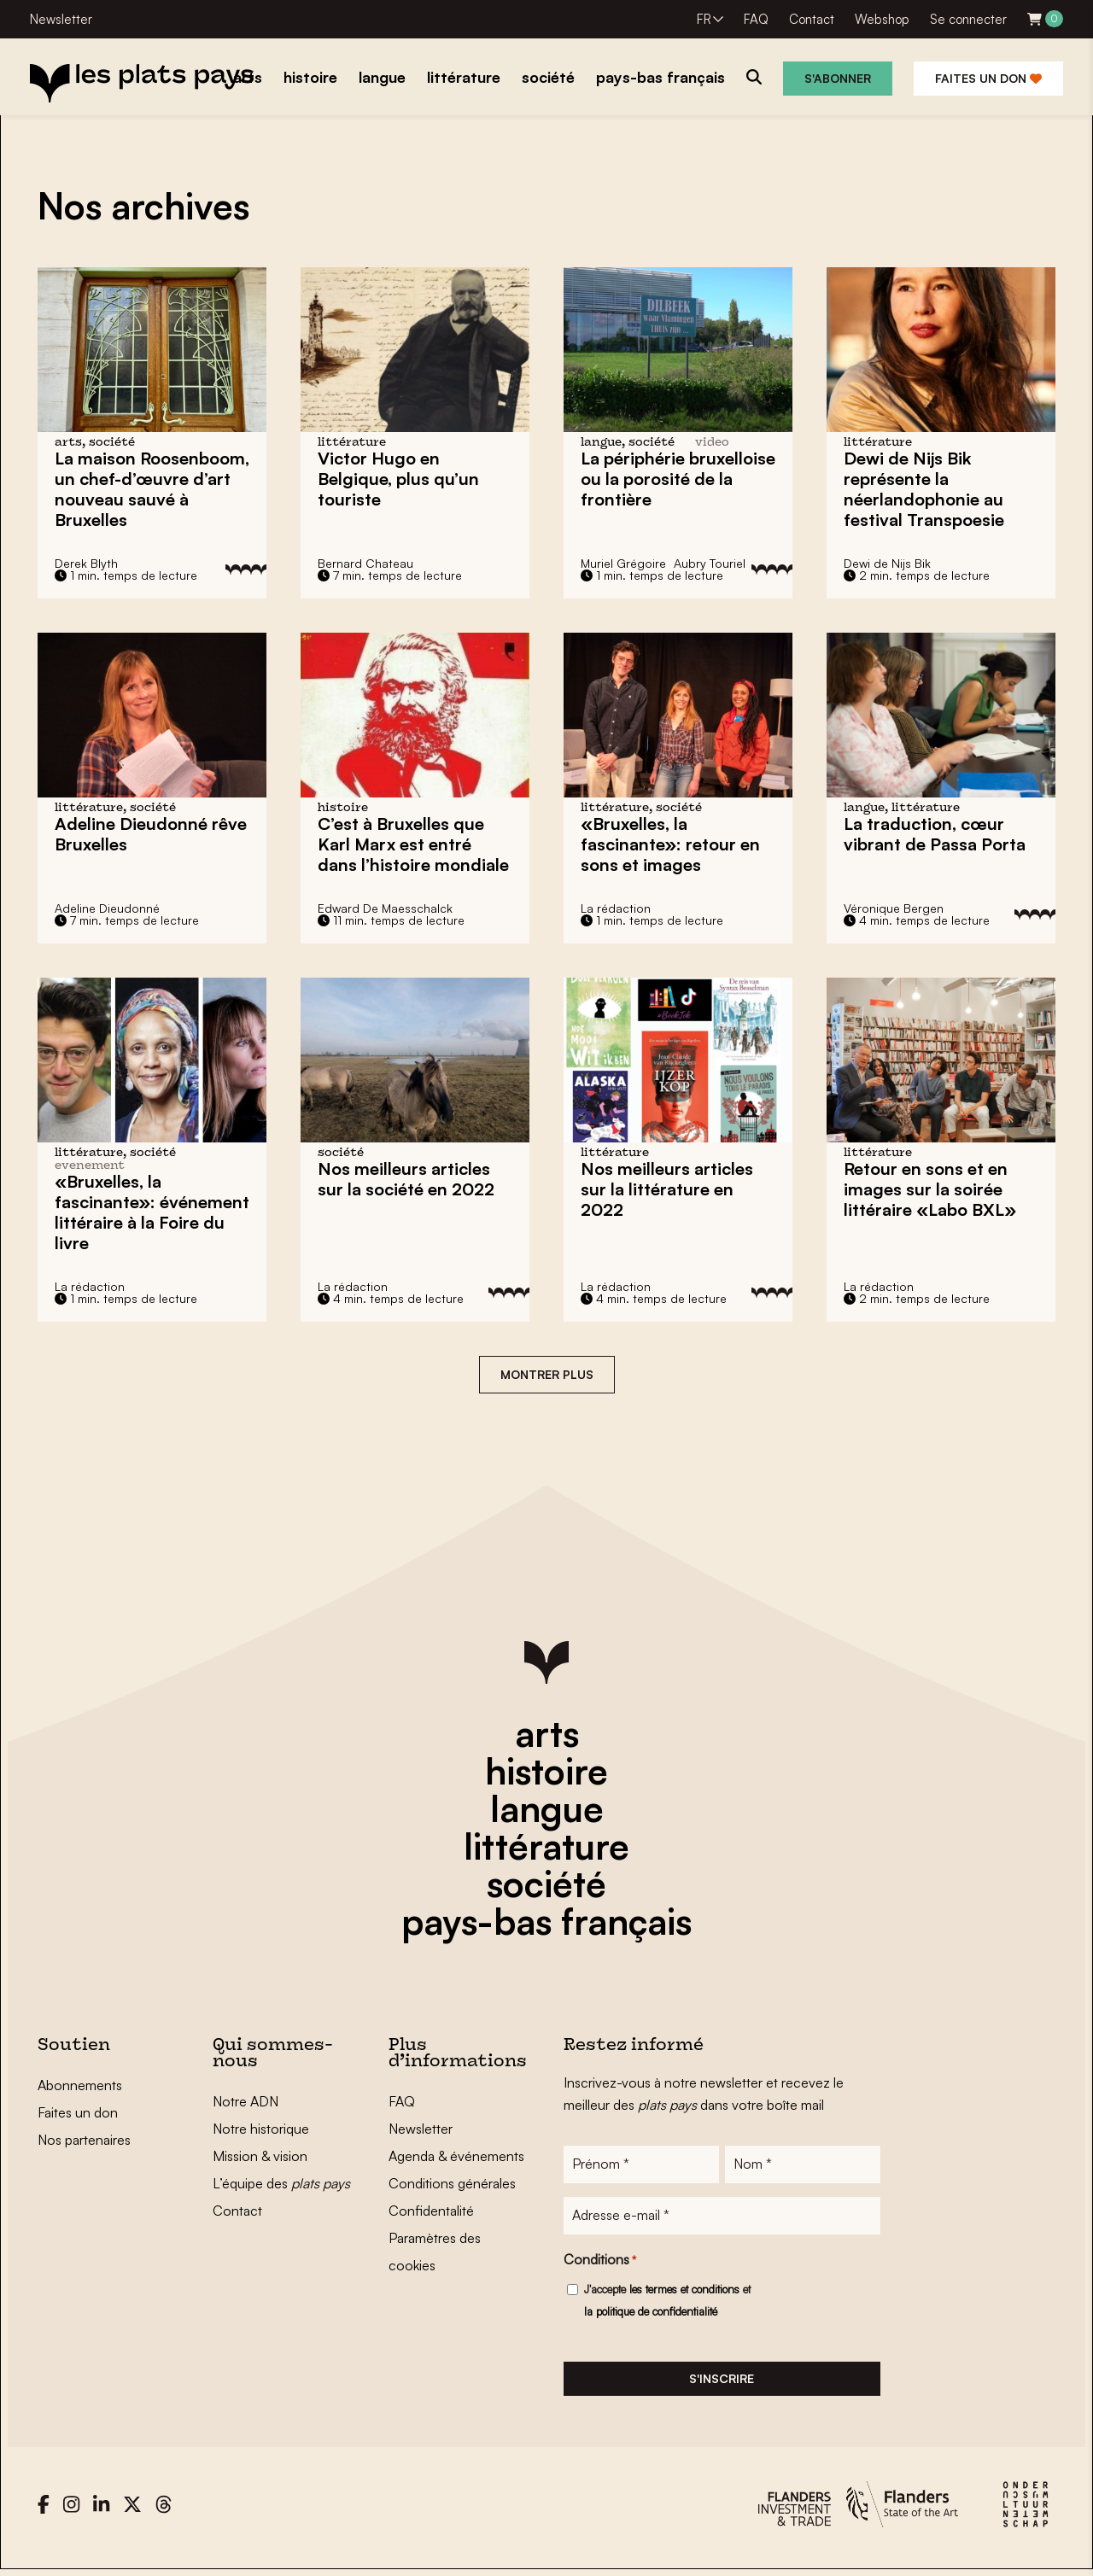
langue (547, 1808)
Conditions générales (452, 2183)
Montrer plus (546, 1374)
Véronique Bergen (894, 908)
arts (547, 1733)
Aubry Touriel (709, 563)
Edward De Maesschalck (385, 908)
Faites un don (988, 78)
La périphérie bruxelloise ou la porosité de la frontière (678, 478)
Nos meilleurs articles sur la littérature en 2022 (667, 1189)
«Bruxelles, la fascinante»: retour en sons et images (670, 844)
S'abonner (837, 78)
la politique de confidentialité (650, 2315)
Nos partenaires (84, 2139)
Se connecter (968, 19)
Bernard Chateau (365, 563)
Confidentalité (431, 2210)
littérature (546, 1846)
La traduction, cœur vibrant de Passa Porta (935, 834)
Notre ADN (245, 2101)
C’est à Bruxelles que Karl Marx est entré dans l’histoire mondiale (413, 844)
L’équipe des (281, 2183)
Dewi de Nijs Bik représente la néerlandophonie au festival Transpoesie (924, 488)
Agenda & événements (456, 2155)
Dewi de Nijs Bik (887, 563)
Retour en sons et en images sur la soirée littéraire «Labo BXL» (930, 1189)
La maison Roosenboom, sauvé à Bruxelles (152, 488)
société (546, 1883)
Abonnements (80, 2085)
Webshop (882, 19)
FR (704, 19)
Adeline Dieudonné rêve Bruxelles (151, 834)
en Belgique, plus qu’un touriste (398, 478)
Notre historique (261, 2128)
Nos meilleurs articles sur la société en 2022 (406, 1179)
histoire (546, 1771)
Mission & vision (260, 2155)
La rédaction (616, 908)
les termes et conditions (684, 2292)
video (712, 442)
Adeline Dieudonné (107, 908)
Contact (811, 19)
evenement (90, 1165)
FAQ (756, 19)
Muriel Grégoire (623, 563)
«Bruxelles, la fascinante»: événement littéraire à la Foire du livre (152, 1212)
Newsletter (61, 19)
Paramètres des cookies (435, 2251)
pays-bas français (546, 1921)
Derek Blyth (86, 563)
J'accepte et (667, 2303)
